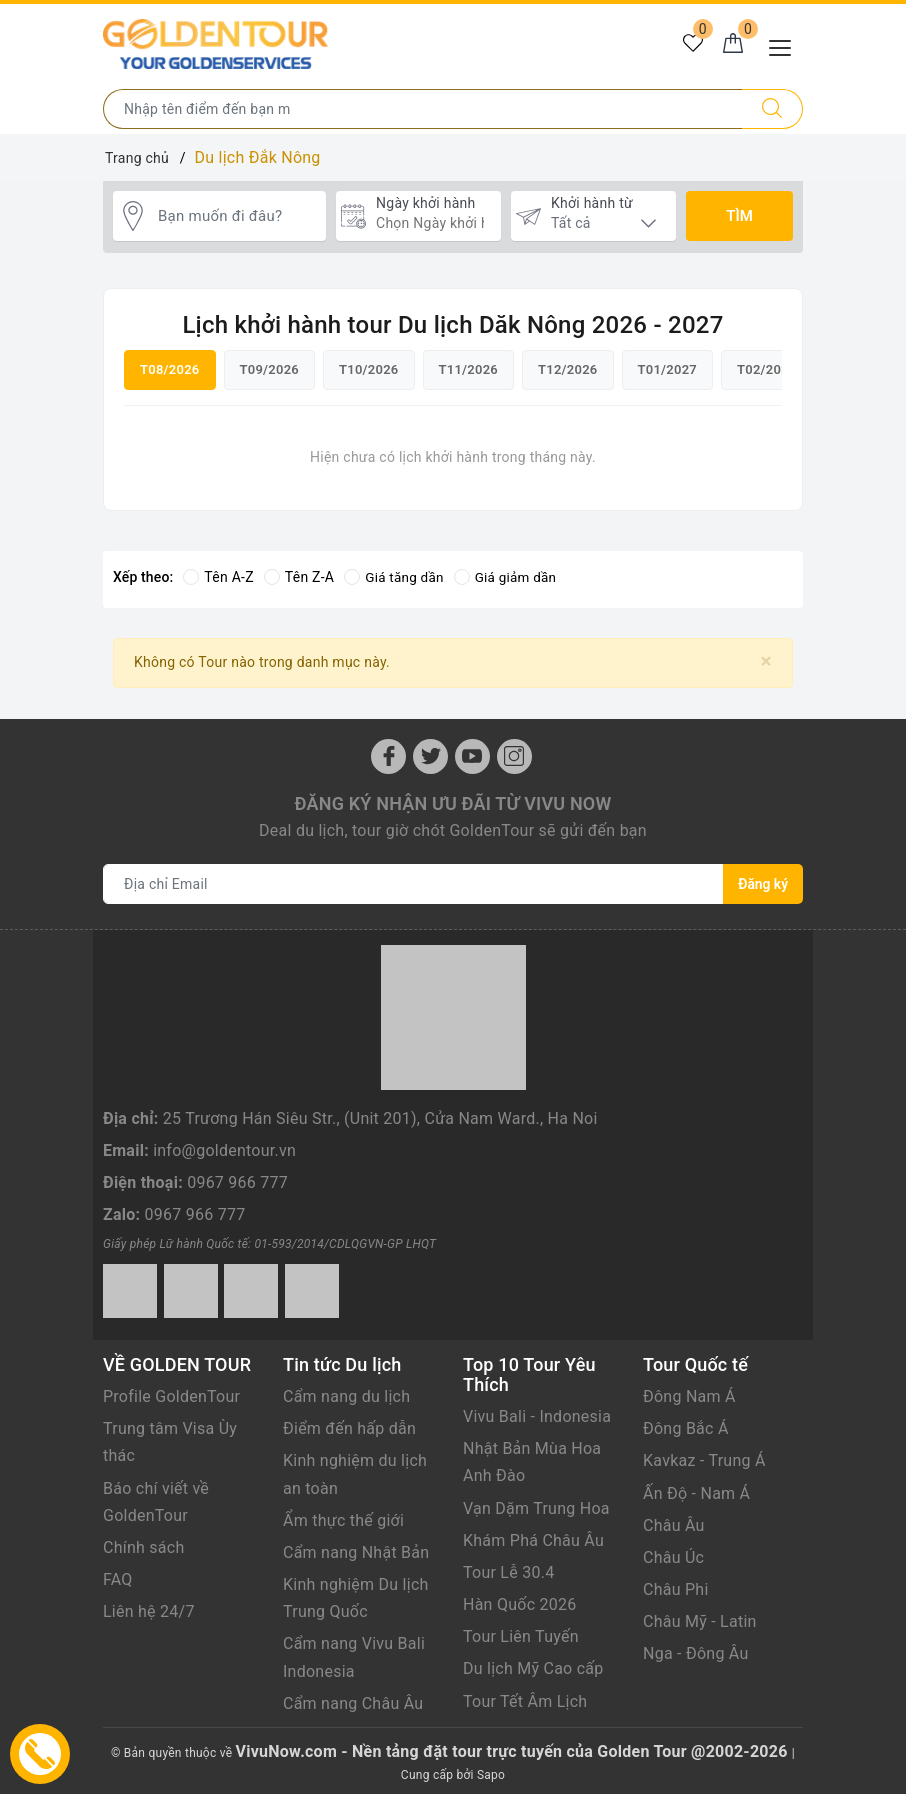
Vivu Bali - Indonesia (537, 1414)
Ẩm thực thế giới (343, 1518)
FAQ (118, 1578)
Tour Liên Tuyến (521, 1635)
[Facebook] (388, 754)
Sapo (491, 1774)
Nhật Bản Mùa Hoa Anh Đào (532, 1461)
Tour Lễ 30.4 (508, 1570)
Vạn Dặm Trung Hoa (536, 1506)
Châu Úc (673, 1555)
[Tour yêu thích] (687, 46)
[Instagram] (514, 754)
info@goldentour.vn (224, 1148)
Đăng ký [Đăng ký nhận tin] (763, 882)
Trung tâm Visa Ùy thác (170, 1441)
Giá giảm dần (510, 576)
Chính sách (143, 1545)
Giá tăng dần (395, 576)
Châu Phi (676, 1588)
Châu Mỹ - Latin (700, 1620)
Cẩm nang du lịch (346, 1394)
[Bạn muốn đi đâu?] (237, 216)
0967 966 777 (237, 1181)
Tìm (739, 216)
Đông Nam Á (689, 1394)
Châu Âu (674, 1523)
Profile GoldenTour (171, 1394)
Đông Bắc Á (686, 1427)
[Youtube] (472, 754)
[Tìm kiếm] (772, 109)
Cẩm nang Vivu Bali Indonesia (354, 1656)
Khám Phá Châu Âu (533, 1538)
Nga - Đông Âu (696, 1652)
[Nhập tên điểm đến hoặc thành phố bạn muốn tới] (423, 109)
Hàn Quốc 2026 (519, 1603)
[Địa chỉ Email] (413, 882)
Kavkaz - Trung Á (704, 1459)
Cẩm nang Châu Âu (353, 1701)
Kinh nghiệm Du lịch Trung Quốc (356, 1597)
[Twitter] (430, 754)
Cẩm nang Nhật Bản (356, 1550)
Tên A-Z (218, 576)
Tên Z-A (299, 576)
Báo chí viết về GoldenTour (156, 1500)
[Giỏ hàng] (731, 46)
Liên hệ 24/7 (149, 1610)
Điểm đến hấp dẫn (349, 1427)
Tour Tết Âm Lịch (525, 1699)
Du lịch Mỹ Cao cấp (533, 1667)
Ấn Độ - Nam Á (696, 1491)
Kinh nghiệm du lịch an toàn (355, 1473)
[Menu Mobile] (785, 45)
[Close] (766, 659)
